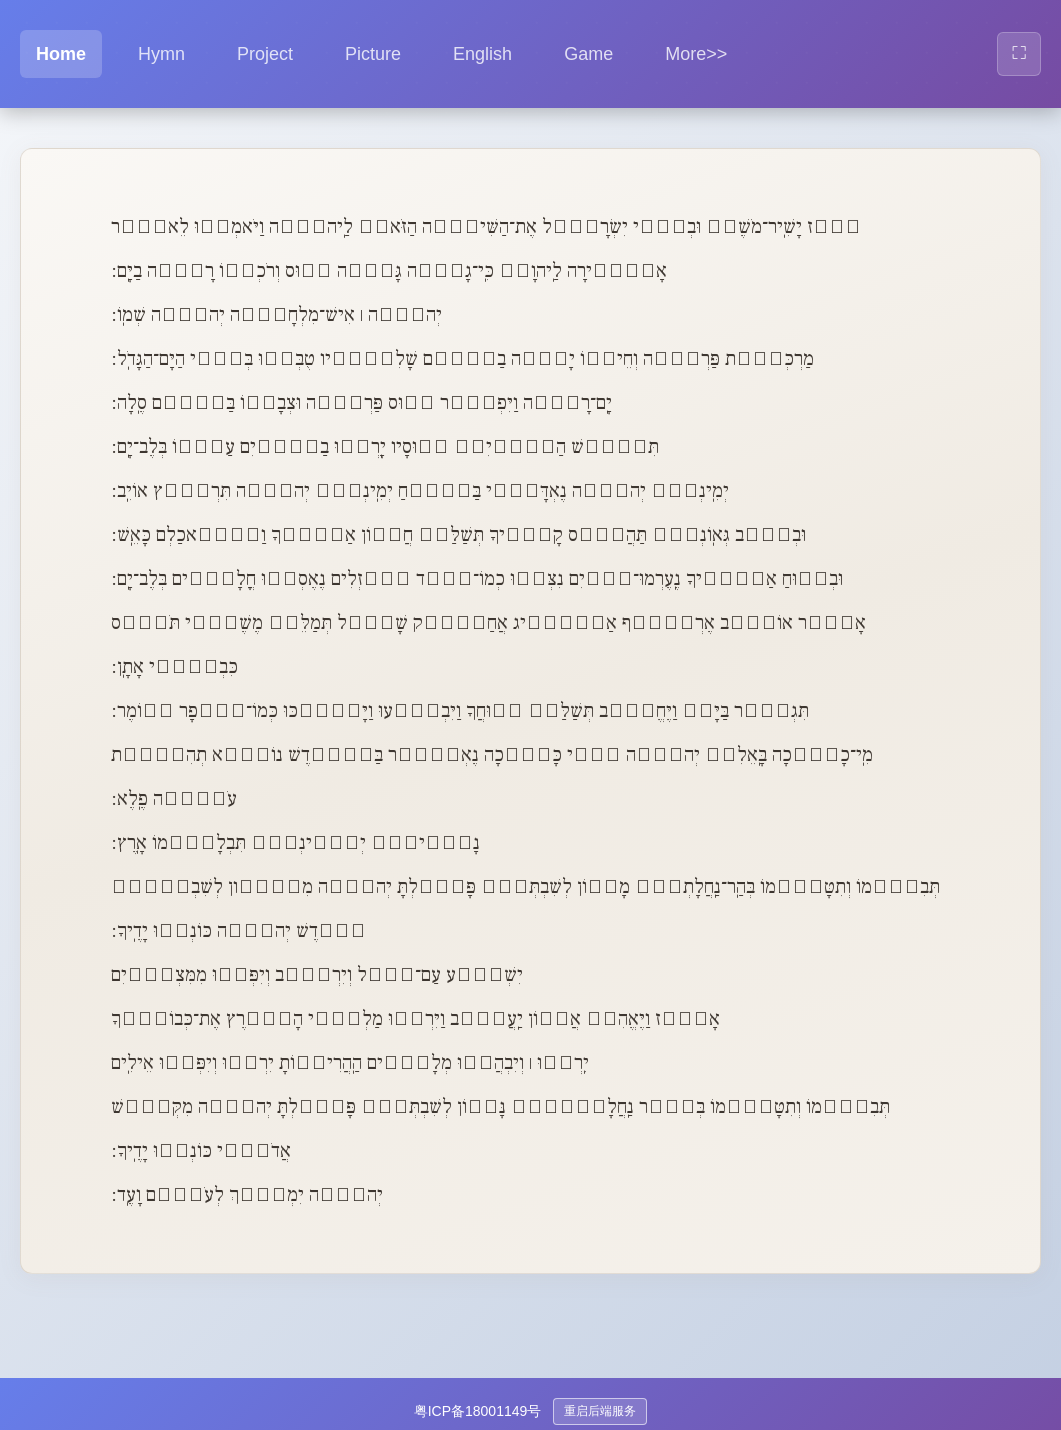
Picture (373, 54)
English (482, 54)
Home (61, 54)
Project (265, 54)
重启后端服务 (600, 1411)
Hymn (161, 54)
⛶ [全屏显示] (1019, 52)
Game (588, 54)
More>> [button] (696, 54)
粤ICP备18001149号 (478, 1411)
